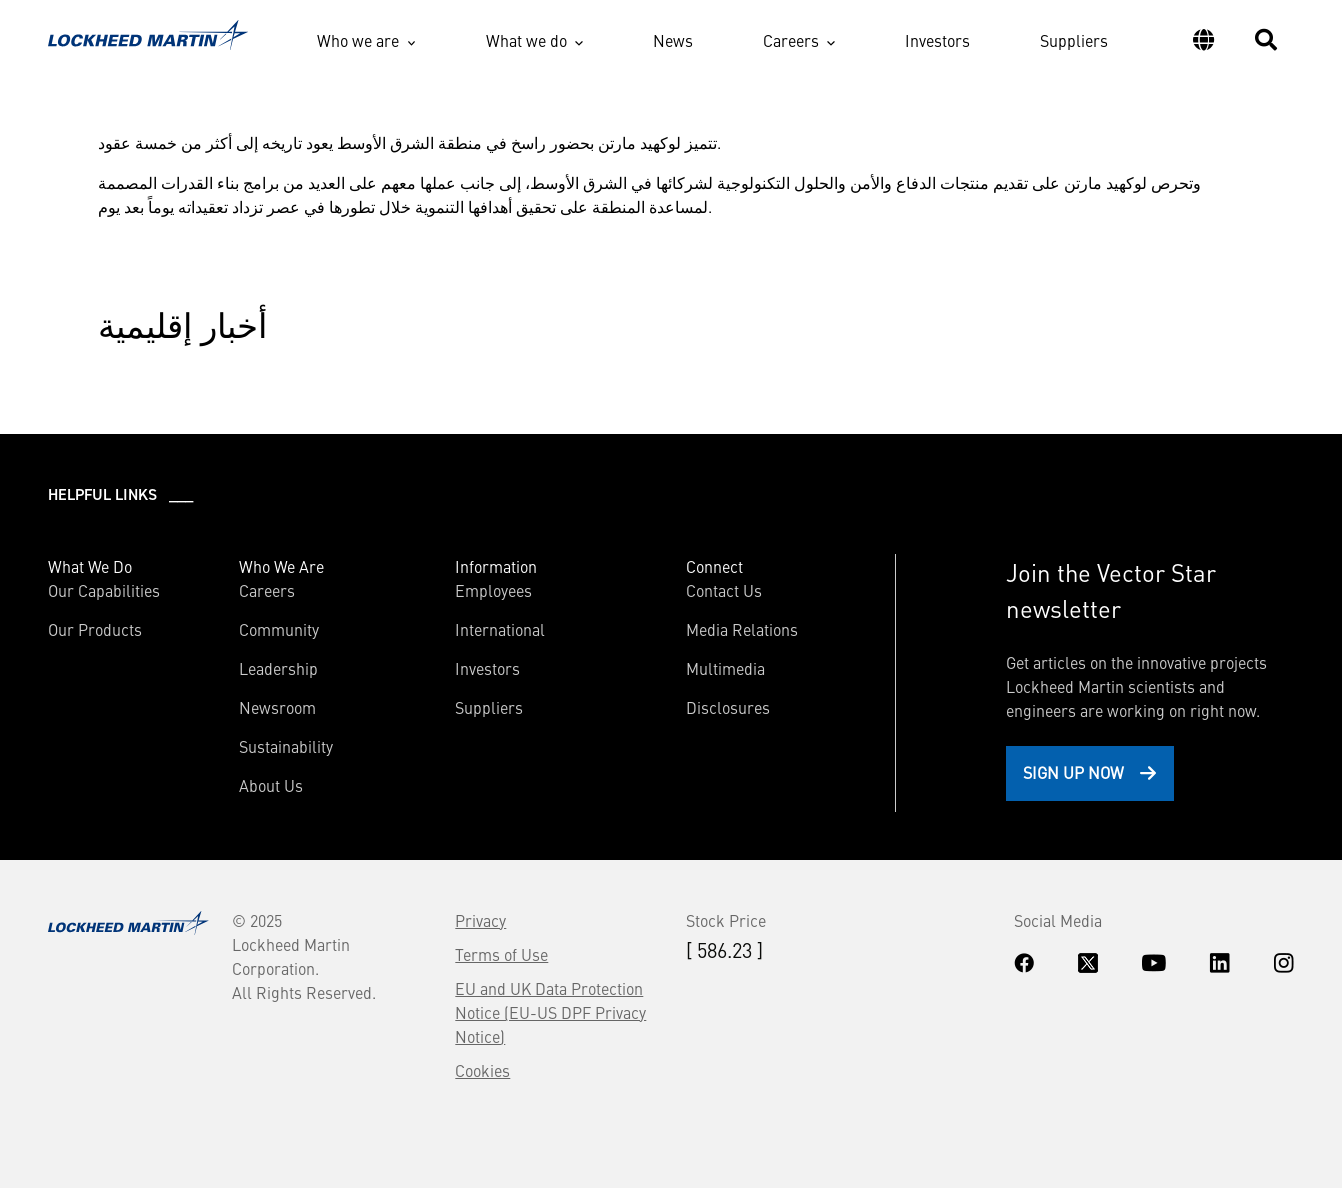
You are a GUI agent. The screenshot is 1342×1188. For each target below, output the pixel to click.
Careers (791, 40)
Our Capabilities (104, 590)
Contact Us (724, 590)
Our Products (95, 629)
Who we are (358, 40)
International (500, 629)
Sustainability (286, 746)
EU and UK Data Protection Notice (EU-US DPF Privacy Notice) (550, 1012)
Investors (937, 40)
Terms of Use (501, 954)
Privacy (480, 920)
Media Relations (742, 629)
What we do (526, 40)
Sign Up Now (1073, 772)
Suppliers (1074, 40)
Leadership (278, 668)
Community (279, 629)
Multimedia (725, 668)
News (673, 40)
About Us (271, 785)
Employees (493, 590)
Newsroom (277, 707)
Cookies (482, 1070)
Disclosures (728, 707)
